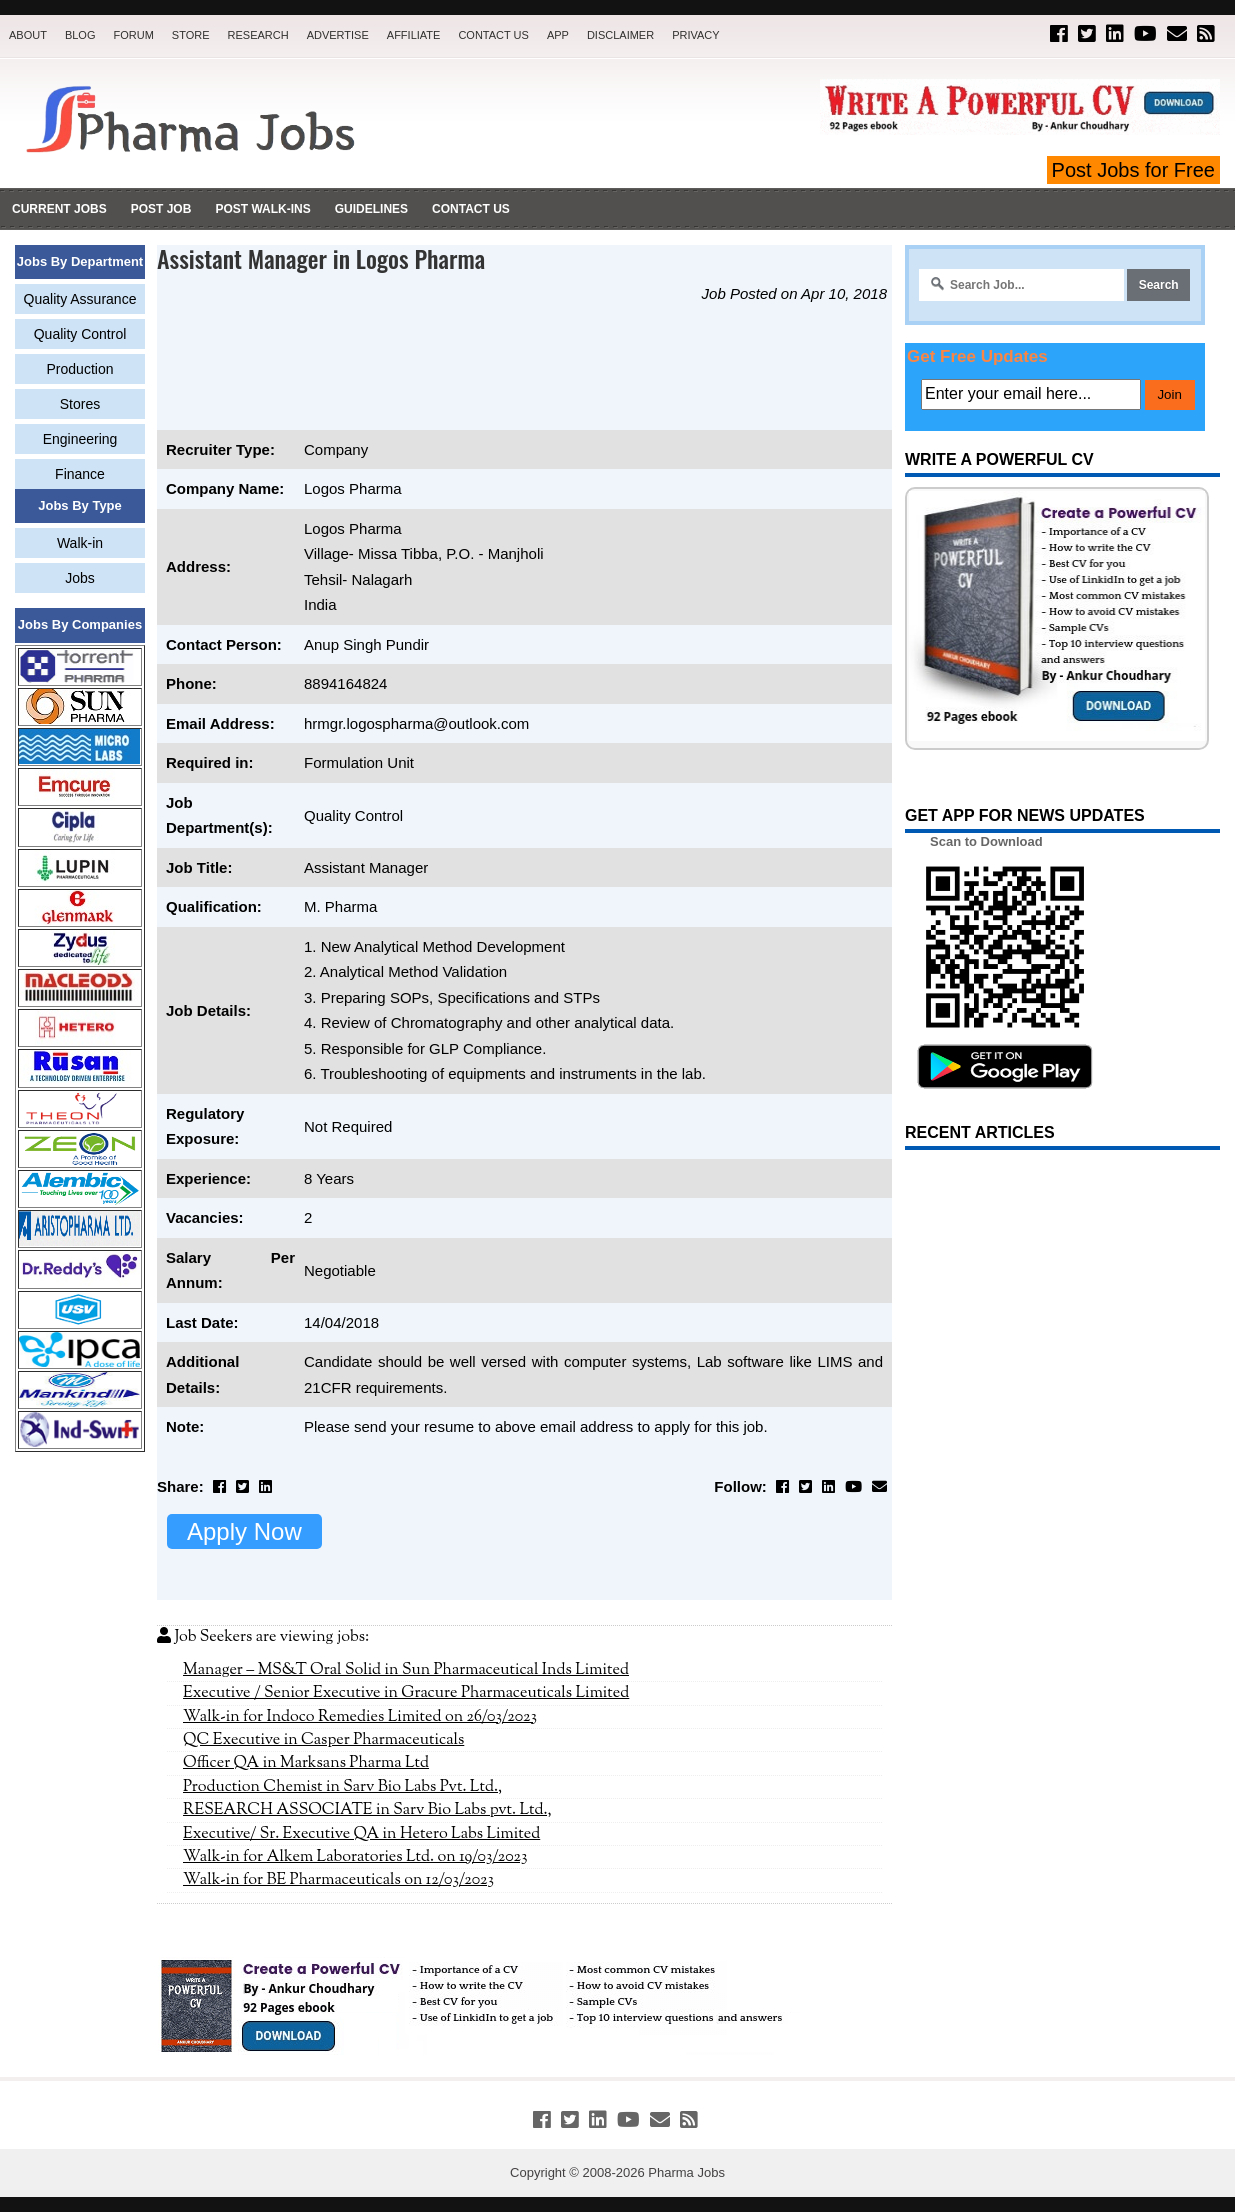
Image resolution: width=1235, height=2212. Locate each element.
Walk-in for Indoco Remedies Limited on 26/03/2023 (360, 1717)
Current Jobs (59, 209)
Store (191, 35)
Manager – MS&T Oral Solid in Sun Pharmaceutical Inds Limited (406, 1670)
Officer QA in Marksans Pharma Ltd (306, 1763)
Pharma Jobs (686, 2172)
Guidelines (371, 209)
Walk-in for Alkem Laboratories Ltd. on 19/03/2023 (355, 1857)
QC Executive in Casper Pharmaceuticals (323, 1740)
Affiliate (414, 35)
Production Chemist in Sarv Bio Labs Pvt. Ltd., (342, 1787)
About (28, 35)
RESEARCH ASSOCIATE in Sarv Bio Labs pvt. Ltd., (367, 1810)
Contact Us (493, 35)
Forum (133, 35)
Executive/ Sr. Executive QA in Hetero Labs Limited (361, 1834)
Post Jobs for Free (1133, 170)
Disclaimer (620, 35)
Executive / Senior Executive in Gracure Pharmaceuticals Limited (406, 1693)
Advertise (338, 35)
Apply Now (244, 1531)
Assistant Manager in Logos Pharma (321, 258)
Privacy (695, 35)
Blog (80, 35)
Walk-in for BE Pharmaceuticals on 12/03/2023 (338, 1880)
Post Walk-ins (262, 209)
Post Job (161, 209)
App (558, 35)
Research (258, 35)
